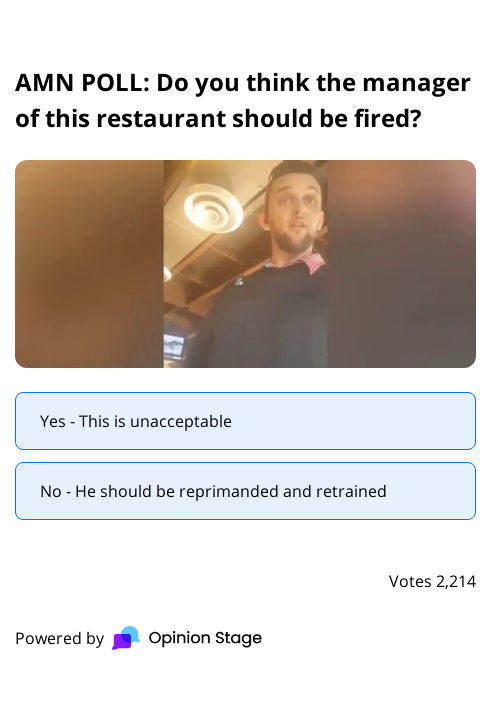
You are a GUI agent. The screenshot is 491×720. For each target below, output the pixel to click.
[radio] (245, 421)
